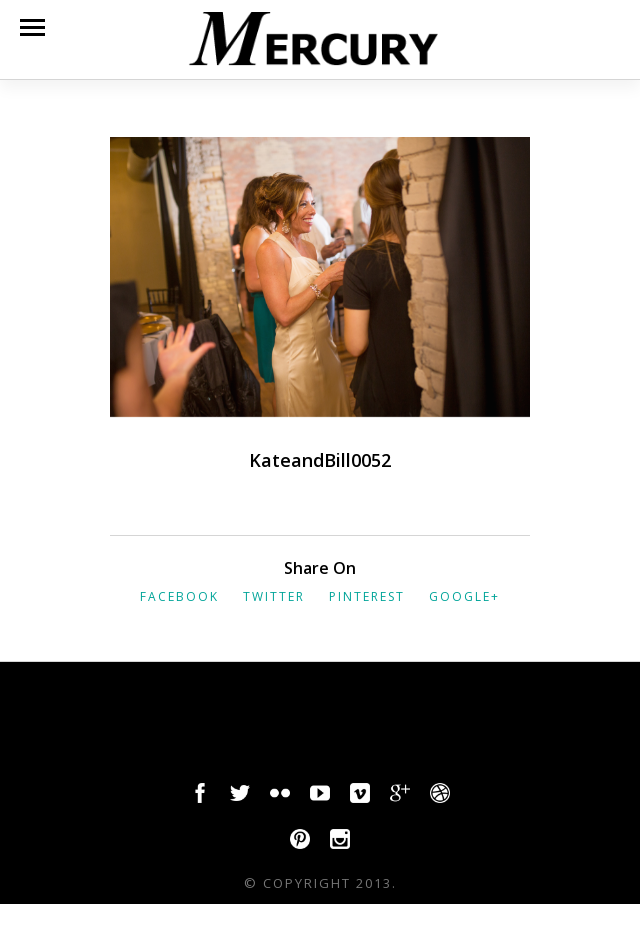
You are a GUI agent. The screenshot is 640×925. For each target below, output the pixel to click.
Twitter (274, 596)
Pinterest (367, 596)
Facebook (179, 596)
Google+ (464, 596)
